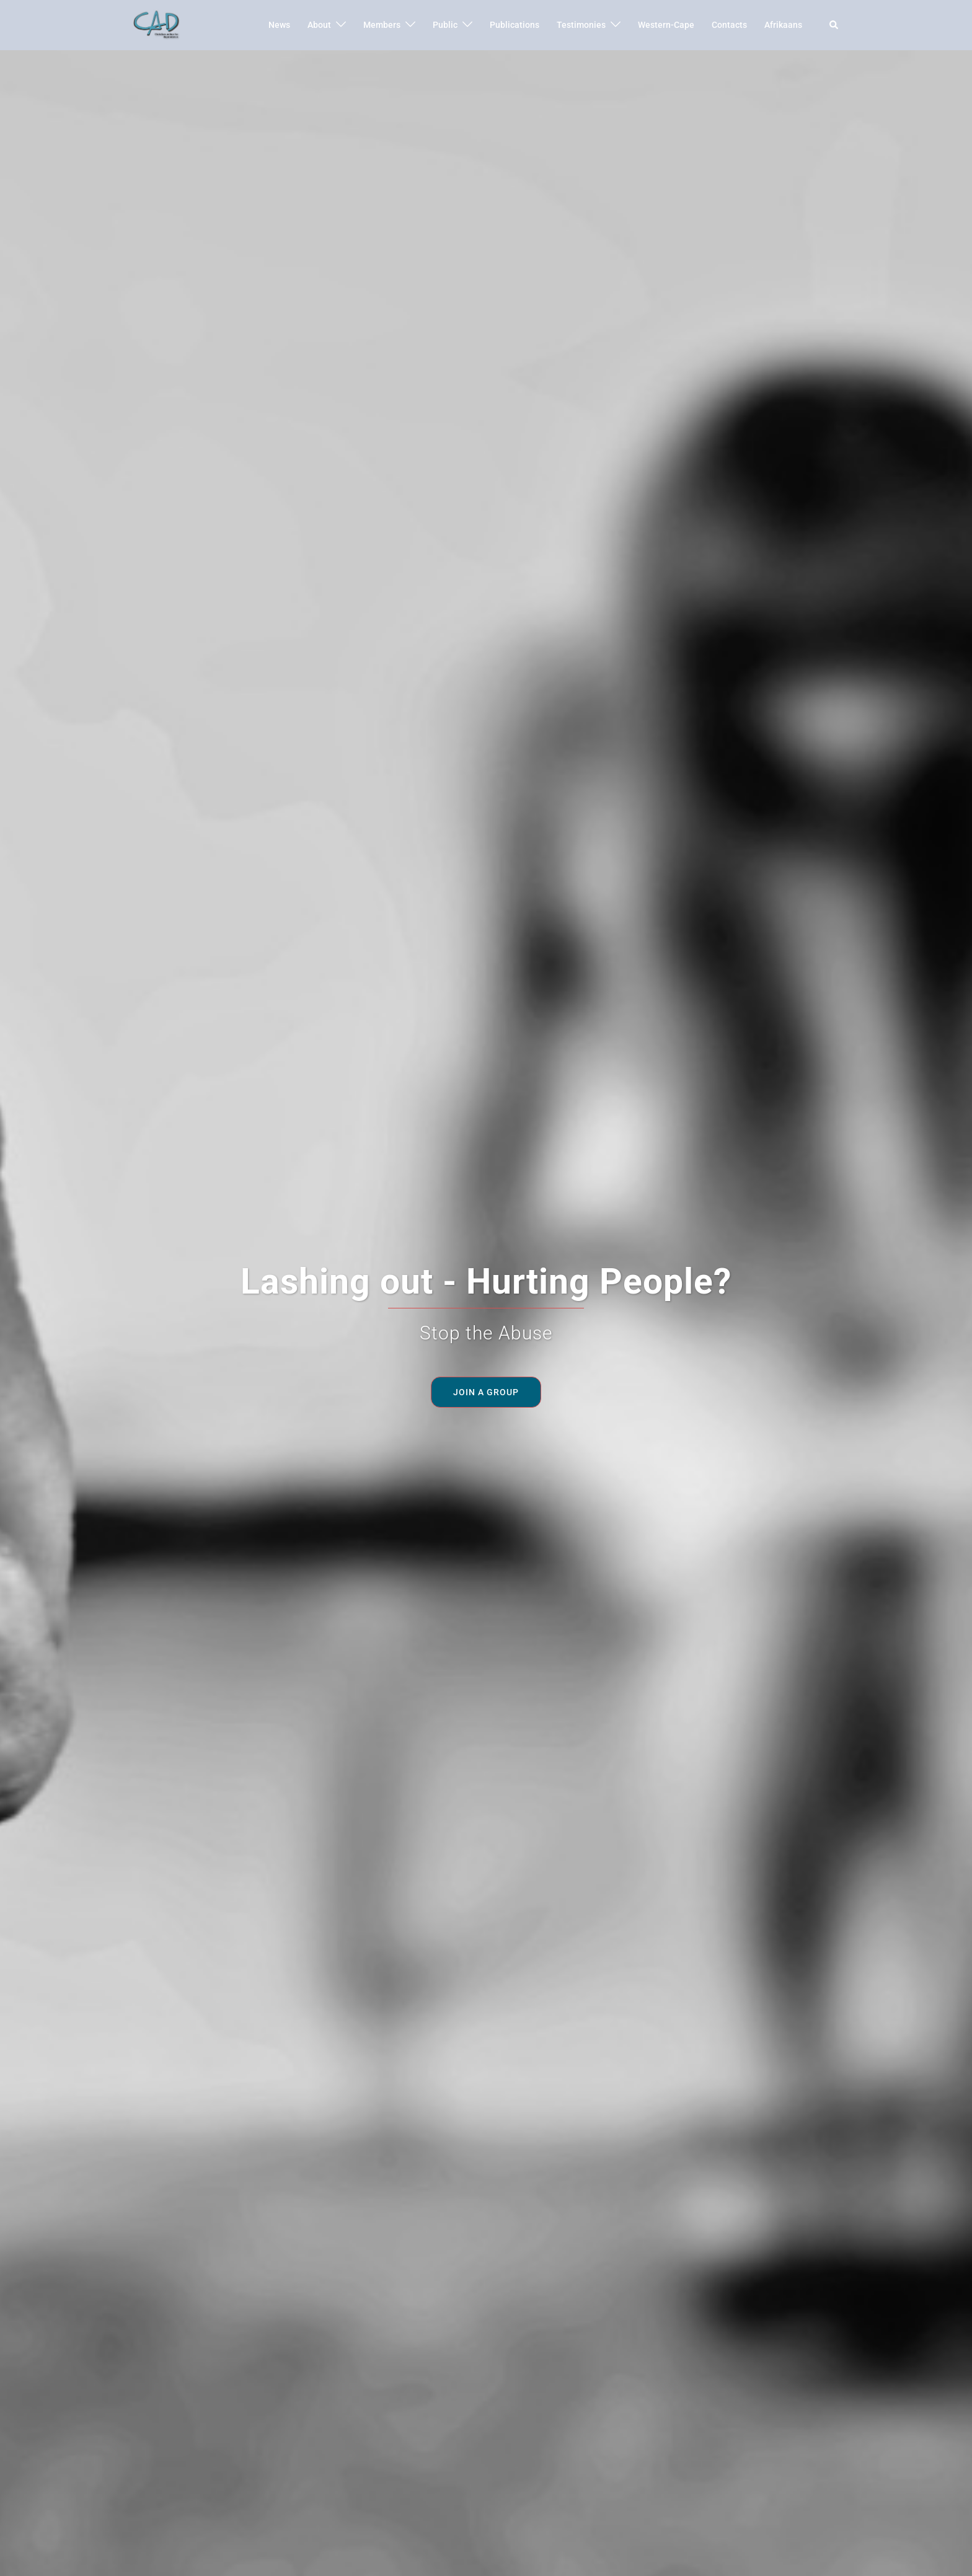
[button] (834, 25)
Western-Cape (666, 25)
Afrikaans (783, 25)
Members (381, 25)
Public (445, 25)
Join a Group (486, 1392)
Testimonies (581, 25)
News (279, 25)
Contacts (729, 25)
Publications (514, 25)
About (319, 25)
